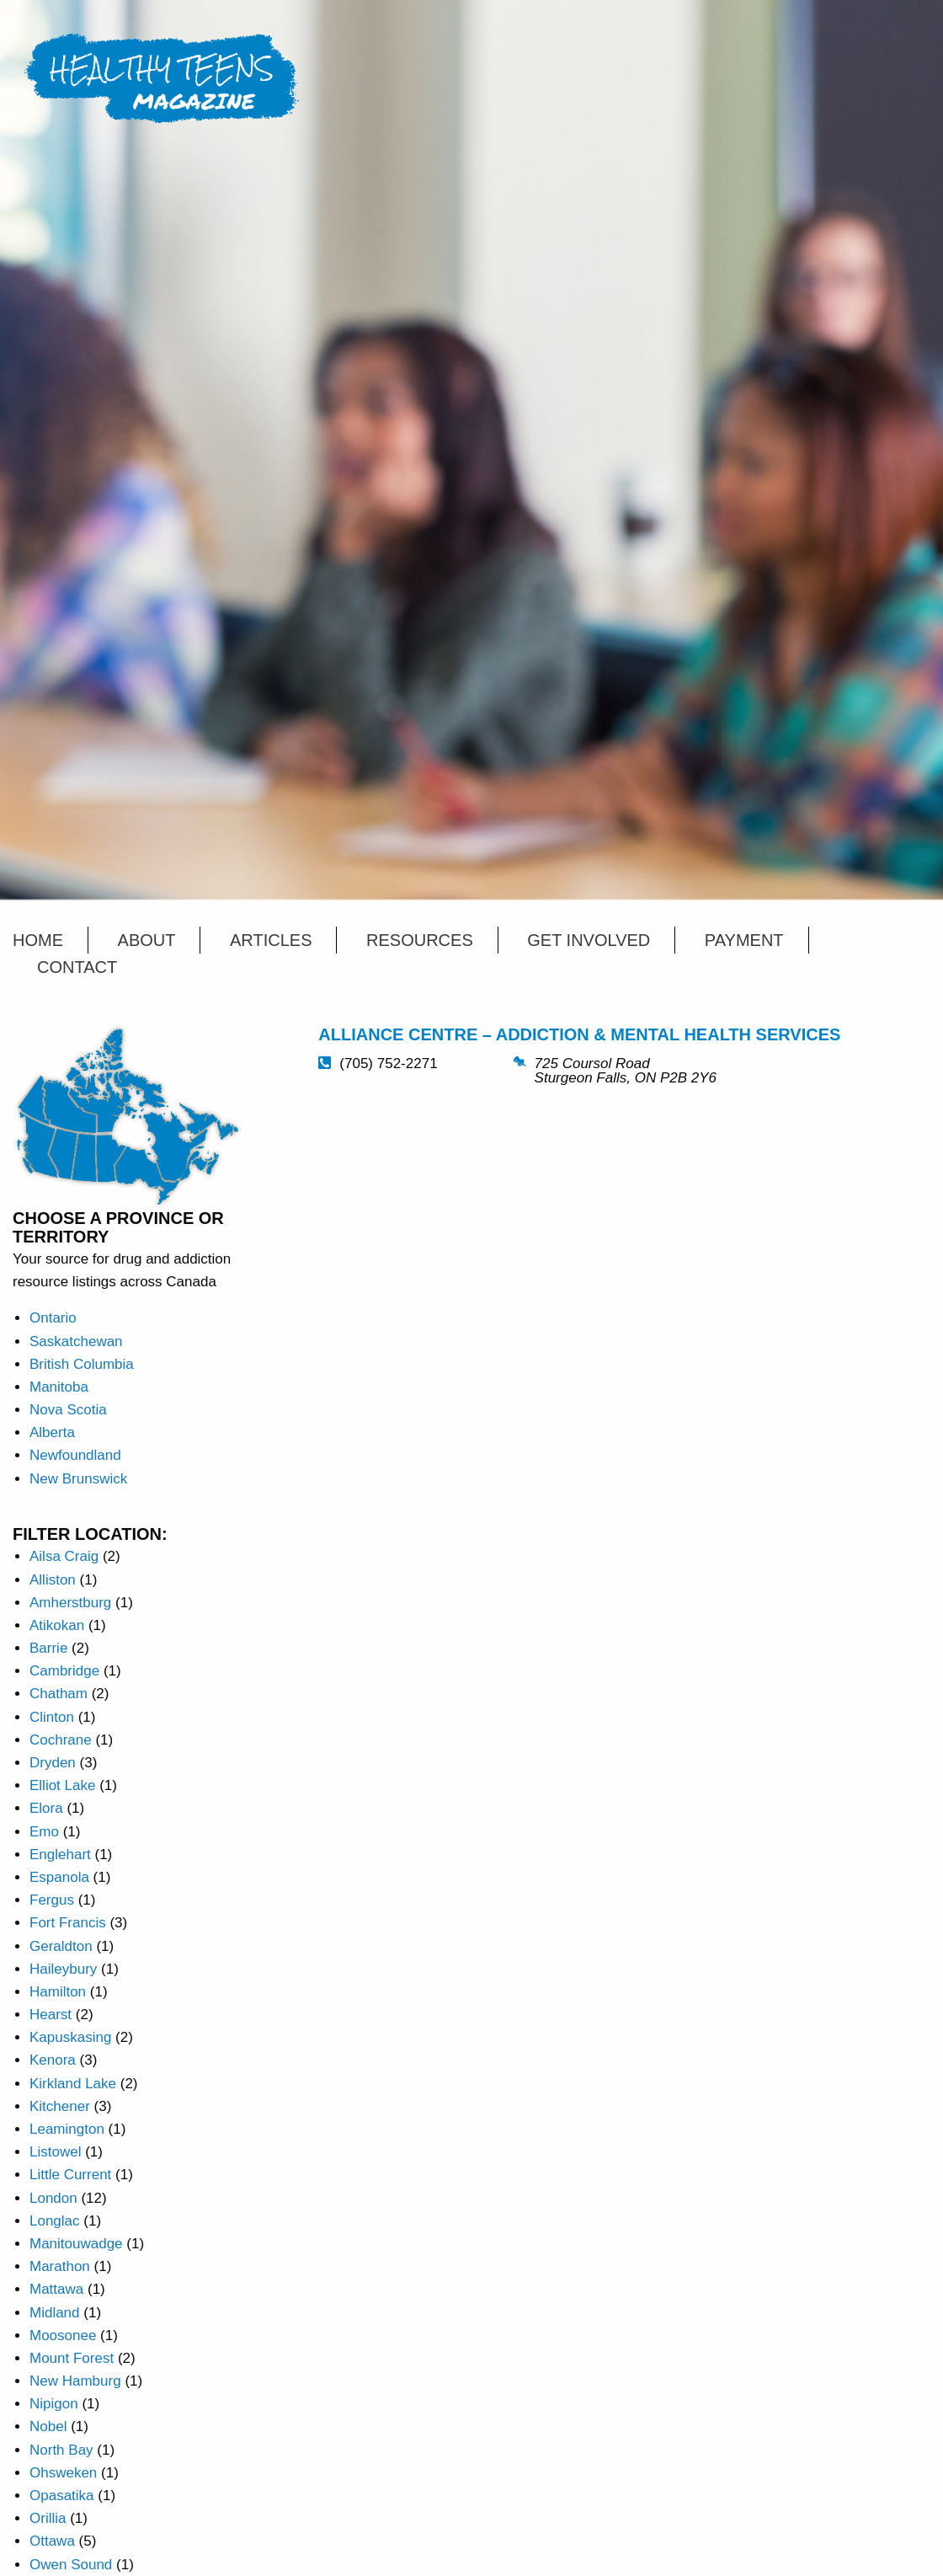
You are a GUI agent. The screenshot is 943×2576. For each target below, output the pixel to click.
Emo (44, 1832)
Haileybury (63, 1969)
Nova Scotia (68, 1410)
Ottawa (52, 2541)
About (147, 940)
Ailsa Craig (64, 1556)
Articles (271, 940)
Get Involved (588, 940)
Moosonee (62, 2335)
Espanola (59, 1877)
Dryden (52, 1763)
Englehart (60, 1854)
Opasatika (61, 2496)
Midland (54, 2313)
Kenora (52, 2060)
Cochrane (60, 1740)
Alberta (52, 1432)
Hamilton (57, 1992)
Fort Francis (67, 1923)
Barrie (48, 1648)
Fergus (51, 1900)
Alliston (52, 1580)
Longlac (54, 2221)
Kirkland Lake (72, 2084)
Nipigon (53, 2404)
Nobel (48, 2426)
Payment (744, 940)
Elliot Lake (62, 1785)
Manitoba (58, 1387)
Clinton (51, 1717)
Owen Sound (70, 2565)
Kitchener (59, 2106)
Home (38, 940)
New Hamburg (75, 2381)
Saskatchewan (76, 1341)
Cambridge (64, 1671)
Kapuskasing (70, 2037)
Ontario (53, 1318)
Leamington (66, 2129)
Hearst (50, 2015)
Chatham (58, 1694)
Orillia (47, 2518)
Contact (77, 967)
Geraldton (61, 1946)
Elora (46, 1808)
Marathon (59, 2266)
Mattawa (56, 2289)
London (53, 2198)
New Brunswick (78, 1479)
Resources (419, 940)
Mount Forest (71, 2358)
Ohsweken (63, 2473)
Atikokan (56, 1625)
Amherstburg (70, 1603)
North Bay (61, 2450)
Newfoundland (75, 1455)
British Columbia (81, 1364)
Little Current (70, 2175)
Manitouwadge (76, 2244)
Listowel (55, 2152)
